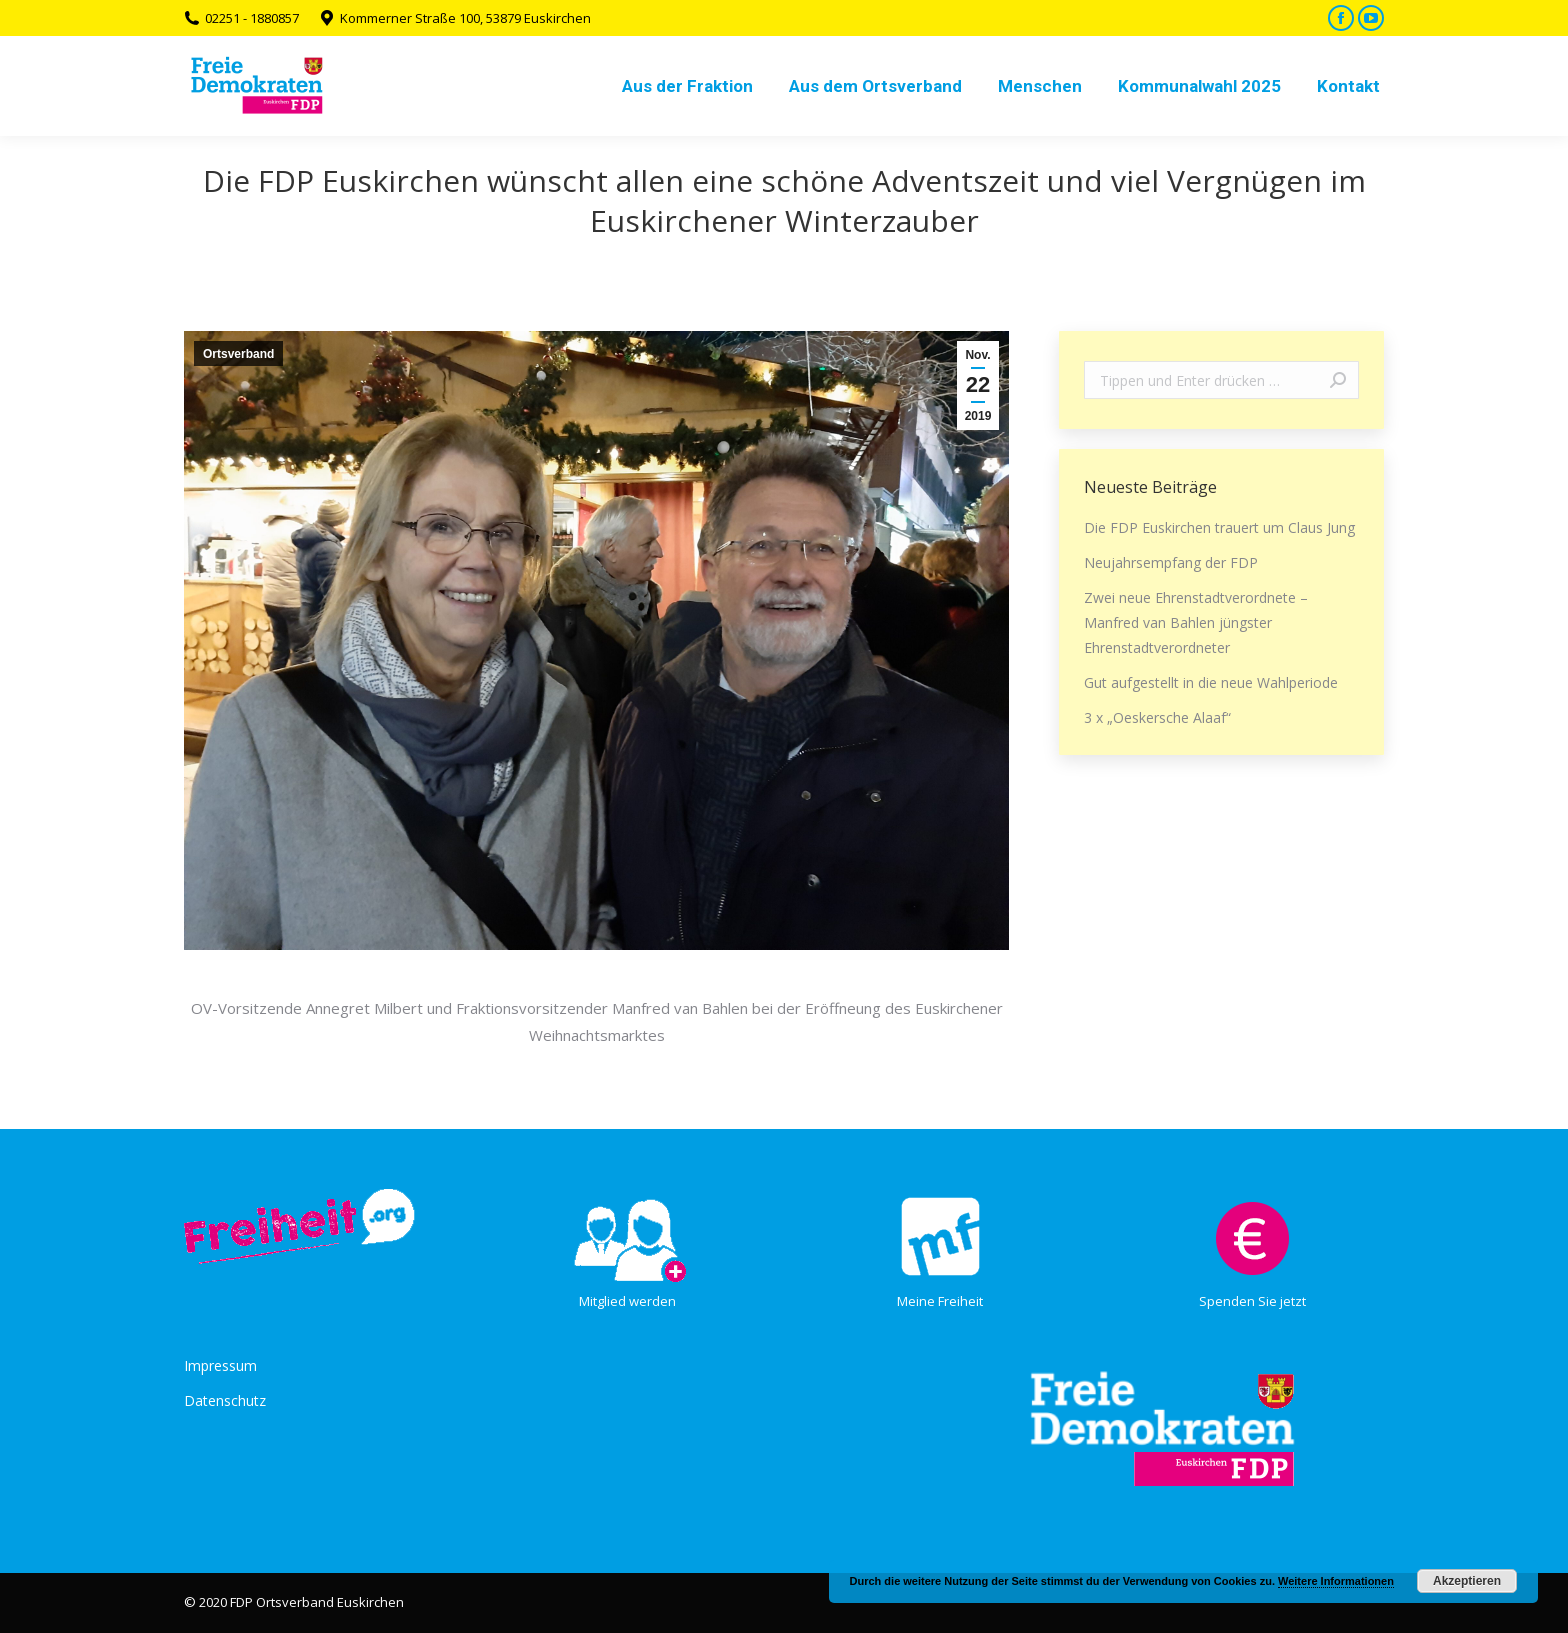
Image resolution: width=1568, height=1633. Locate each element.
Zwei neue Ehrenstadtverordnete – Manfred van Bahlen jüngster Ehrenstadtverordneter (1196, 622)
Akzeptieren (1467, 1581)
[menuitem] (687, 86)
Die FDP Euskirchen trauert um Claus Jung (1219, 527)
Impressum (220, 1365)
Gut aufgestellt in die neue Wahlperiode (1211, 682)
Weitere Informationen (1336, 1581)
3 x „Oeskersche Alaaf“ (1157, 717)
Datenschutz (225, 1400)
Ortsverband (238, 354)
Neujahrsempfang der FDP (1171, 562)
